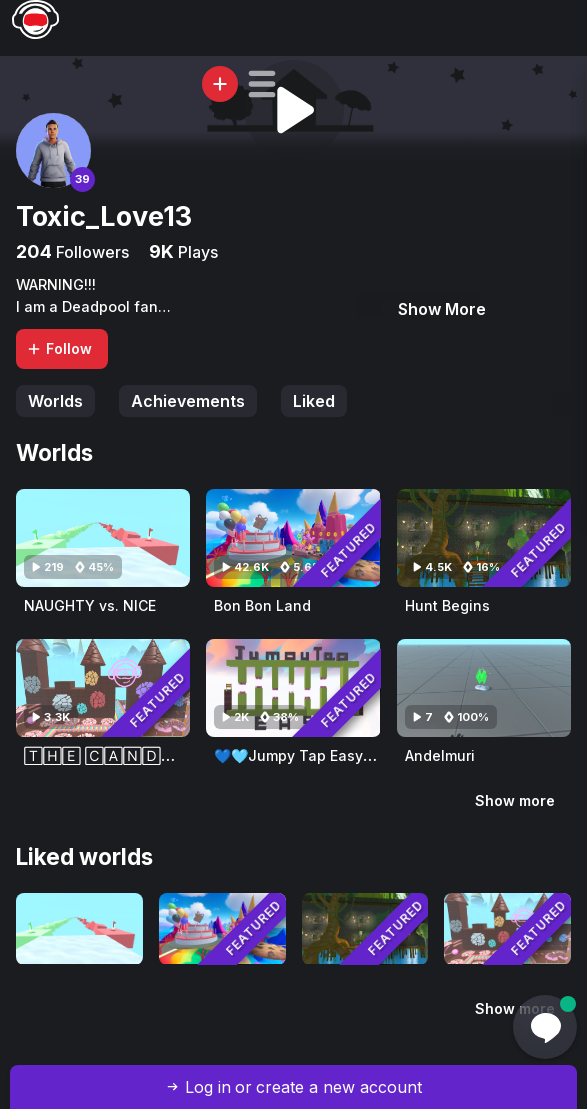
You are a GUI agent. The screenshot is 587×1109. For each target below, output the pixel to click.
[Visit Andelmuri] (484, 688)
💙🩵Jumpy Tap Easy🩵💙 (305, 755)
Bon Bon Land (262, 605)
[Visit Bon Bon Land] (293, 538)
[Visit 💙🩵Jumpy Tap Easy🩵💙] (293, 688)
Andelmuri (440, 755)
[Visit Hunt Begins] (484, 538)
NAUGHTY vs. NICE (90, 605)
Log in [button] (208, 1087)
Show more (515, 800)
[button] (262, 84)
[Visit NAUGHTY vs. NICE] (103, 538)
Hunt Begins (447, 605)
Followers (90, 252)
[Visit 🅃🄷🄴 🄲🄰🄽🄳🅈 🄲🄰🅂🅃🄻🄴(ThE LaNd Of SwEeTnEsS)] (103, 688)
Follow (59, 348)
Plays (196, 252)
